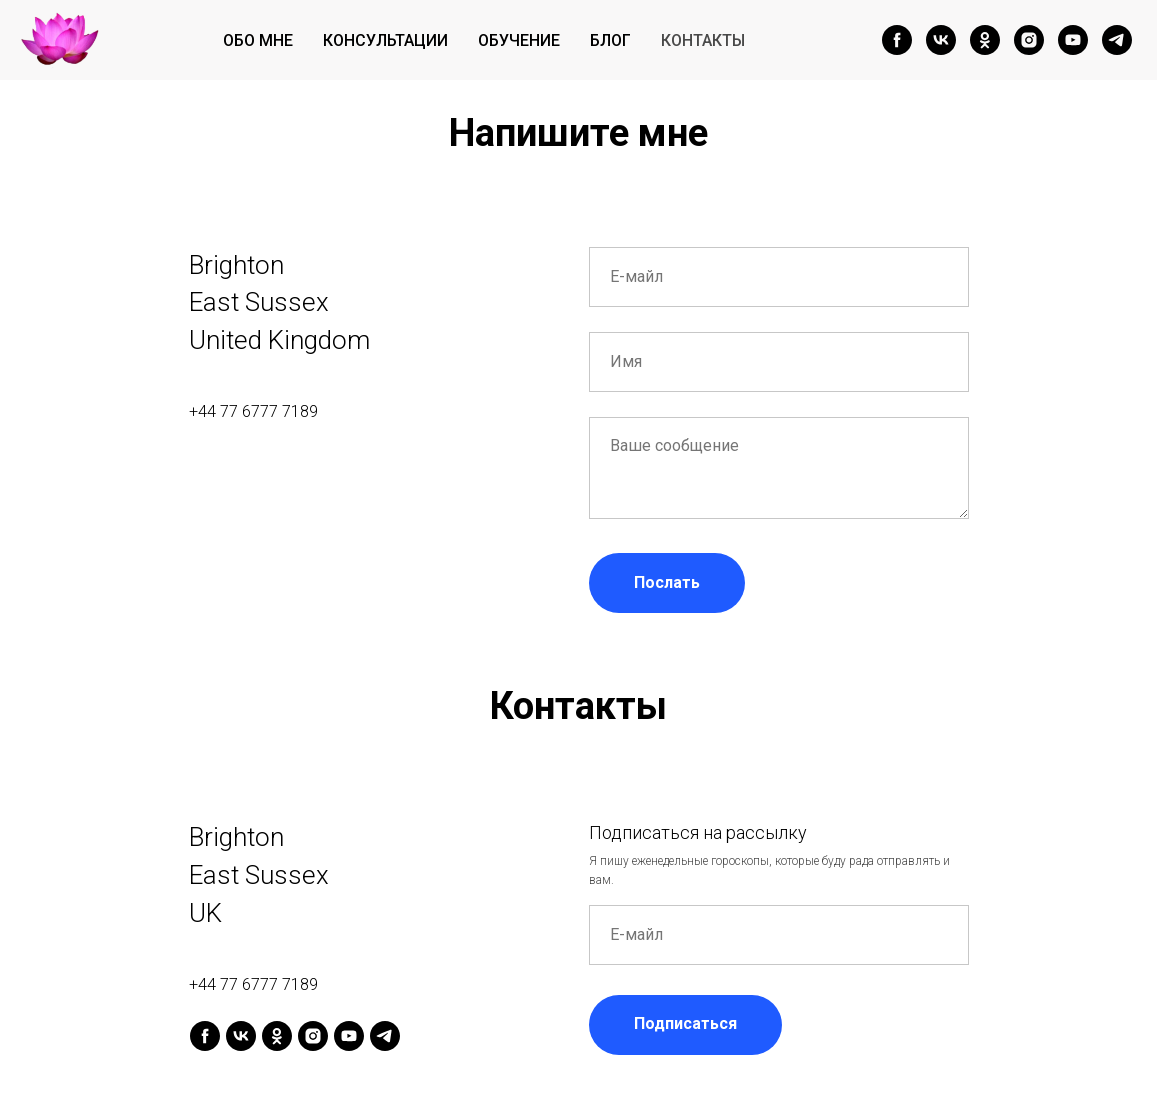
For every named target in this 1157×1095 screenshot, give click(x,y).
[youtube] (1073, 40)
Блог (610, 40)
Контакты (703, 40)
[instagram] (1029, 40)
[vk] (941, 40)
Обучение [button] (519, 40)
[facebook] (897, 40)
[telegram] (1117, 40)
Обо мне (258, 40)
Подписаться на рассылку (698, 832)
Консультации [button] (385, 40)
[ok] (985, 40)
